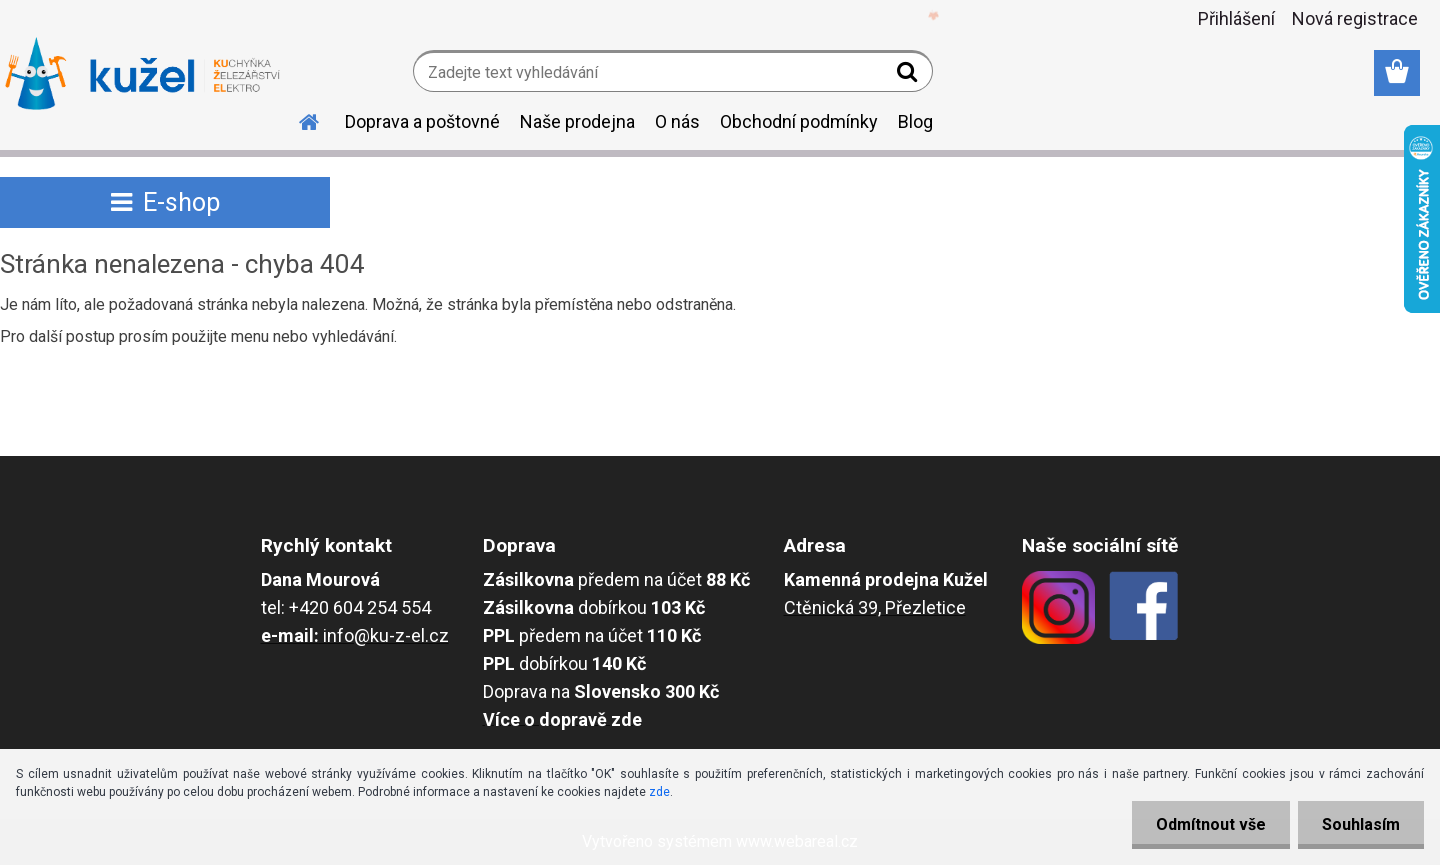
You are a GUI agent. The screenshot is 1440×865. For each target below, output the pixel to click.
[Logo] (142, 74)
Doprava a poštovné (422, 121)
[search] (909, 76)
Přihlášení (1236, 18)
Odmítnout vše (1208, 824)
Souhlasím (1360, 824)
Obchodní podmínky (799, 121)
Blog (915, 121)
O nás (677, 121)
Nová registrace (1355, 18)
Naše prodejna (577, 121)
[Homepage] (297, 119)
